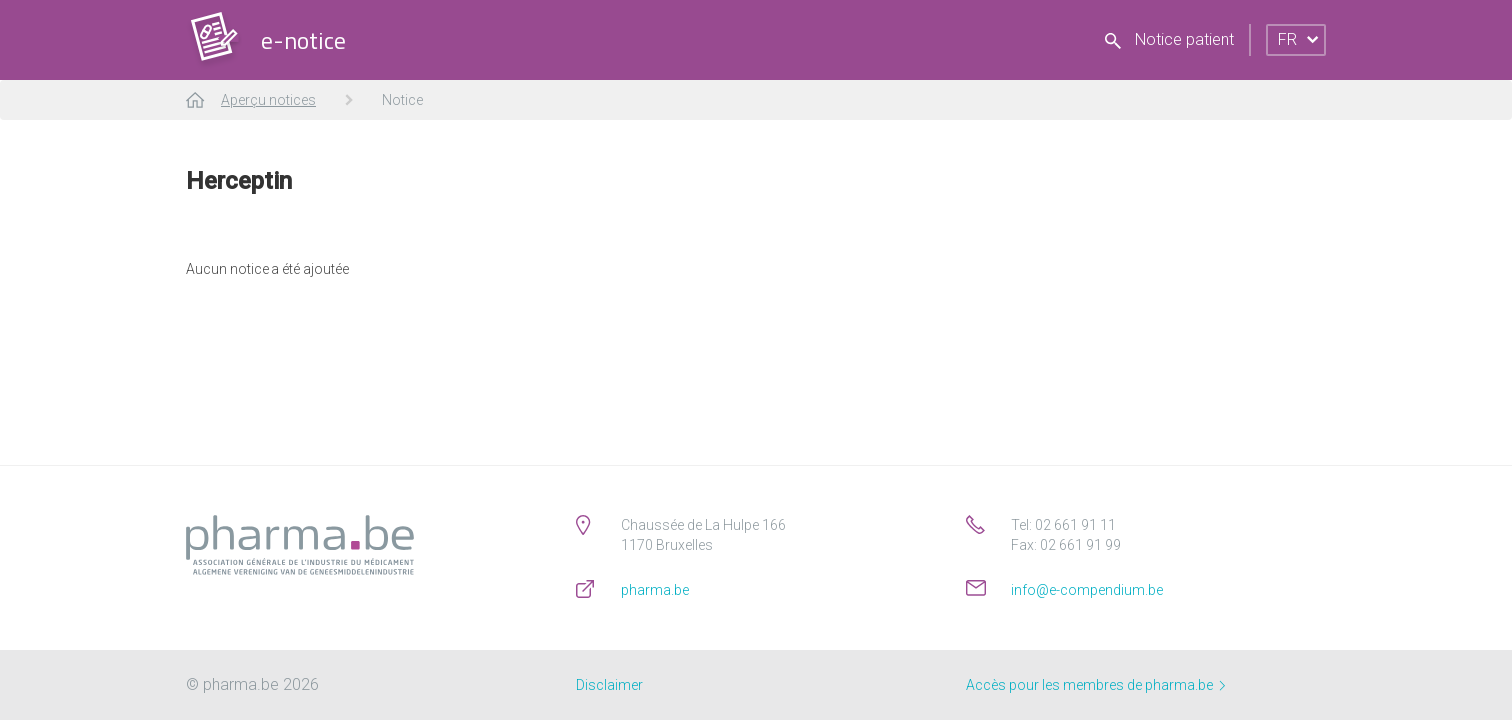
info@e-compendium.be (1087, 590)
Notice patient (1169, 39)
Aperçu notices (268, 100)
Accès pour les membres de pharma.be (1095, 685)
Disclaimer (609, 685)
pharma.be (655, 590)
